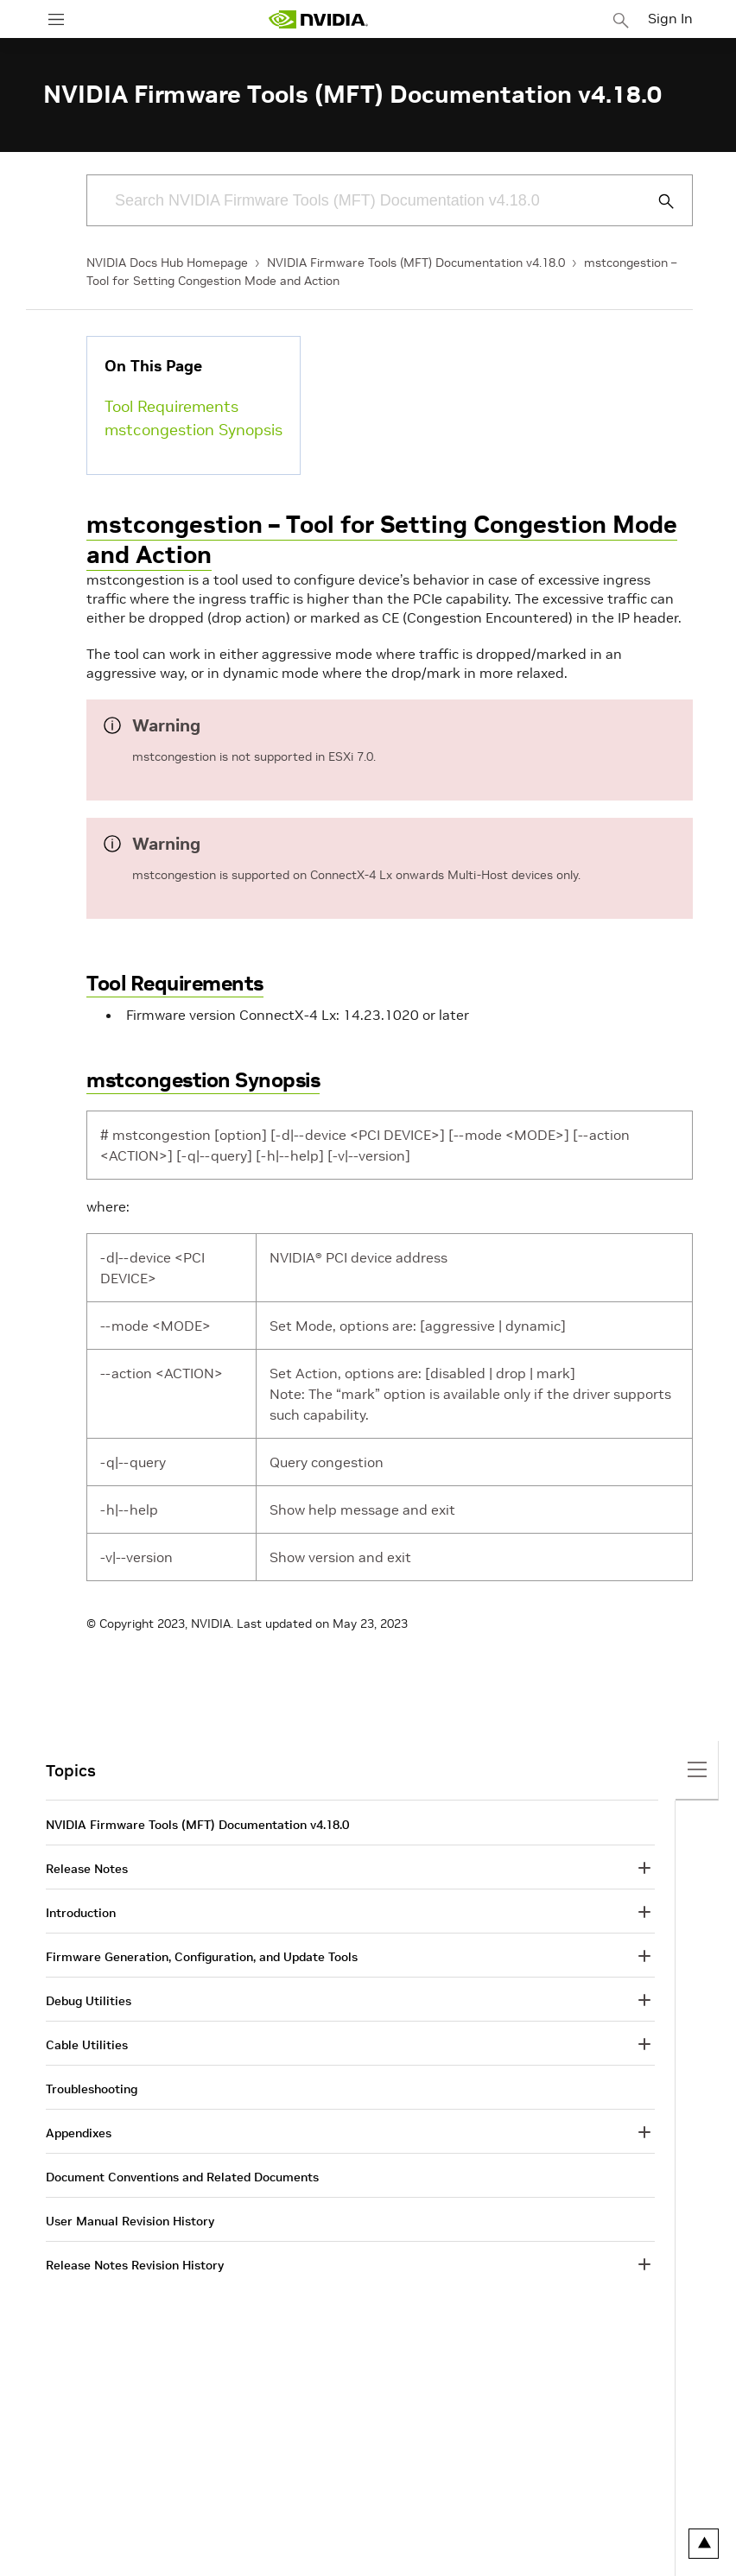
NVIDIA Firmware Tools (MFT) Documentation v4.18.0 (416, 262)
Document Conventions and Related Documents (182, 2177)
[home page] (318, 19)
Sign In (670, 18)
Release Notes (87, 1869)
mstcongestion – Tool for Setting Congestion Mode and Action (381, 540)
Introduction (81, 1913)
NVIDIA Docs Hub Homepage (167, 262)
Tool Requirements (171, 406)
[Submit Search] (656, 201)
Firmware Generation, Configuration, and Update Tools (202, 1957)
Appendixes (78, 2133)
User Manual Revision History (130, 2221)
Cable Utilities (87, 2045)
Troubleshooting (91, 2089)
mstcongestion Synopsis (193, 430)
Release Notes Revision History (135, 2265)
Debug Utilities (88, 2001)
